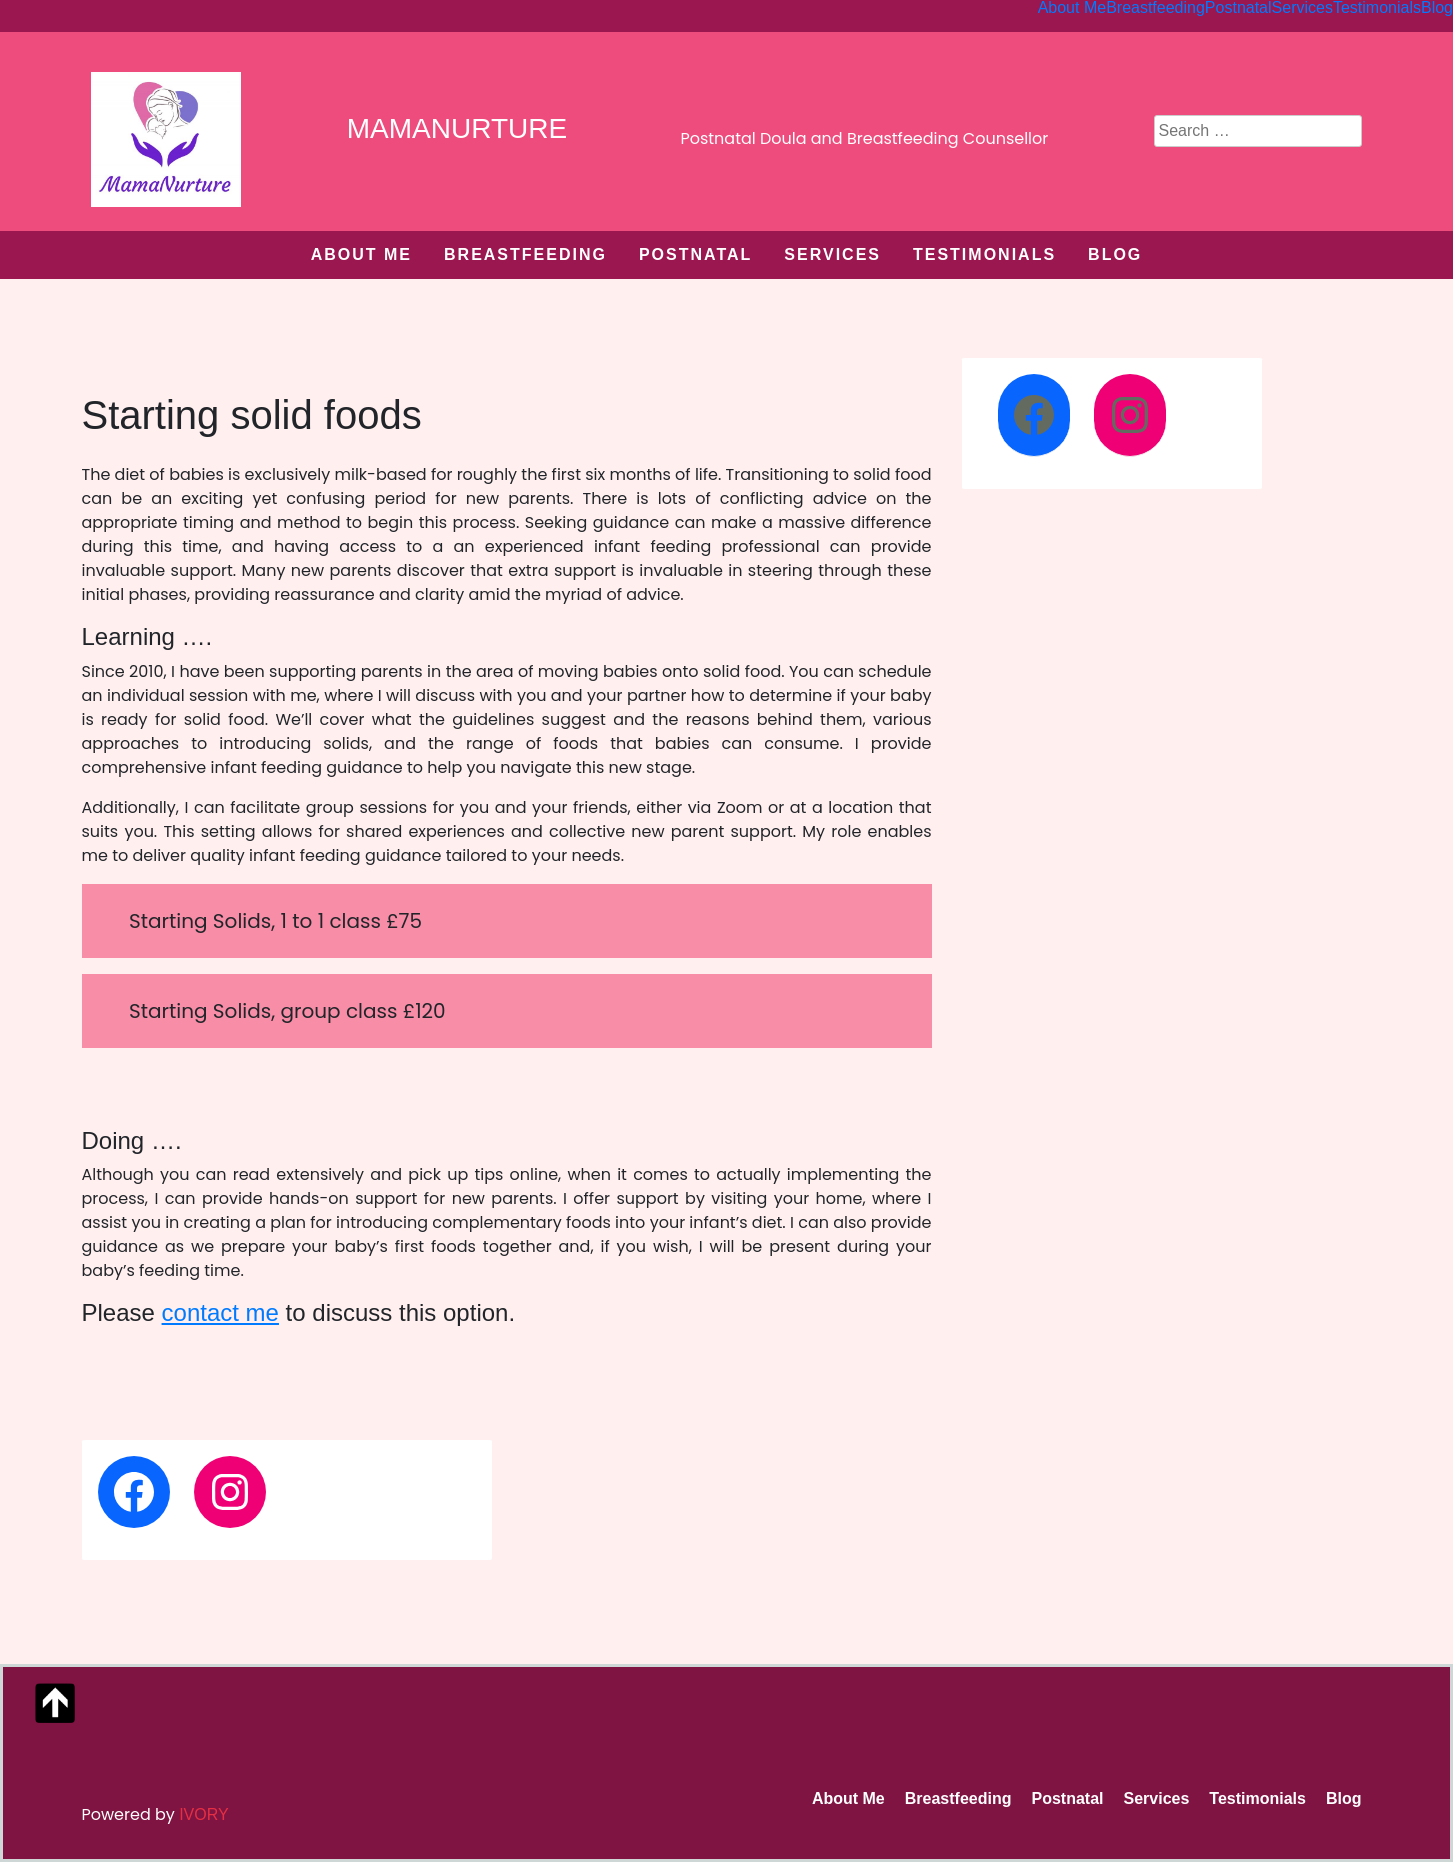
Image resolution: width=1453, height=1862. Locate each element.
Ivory (204, 1814)
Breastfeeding (525, 254)
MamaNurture (457, 128)
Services (832, 254)
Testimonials (984, 254)
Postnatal (695, 254)
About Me (361, 254)
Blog (1115, 254)
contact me (220, 1312)
